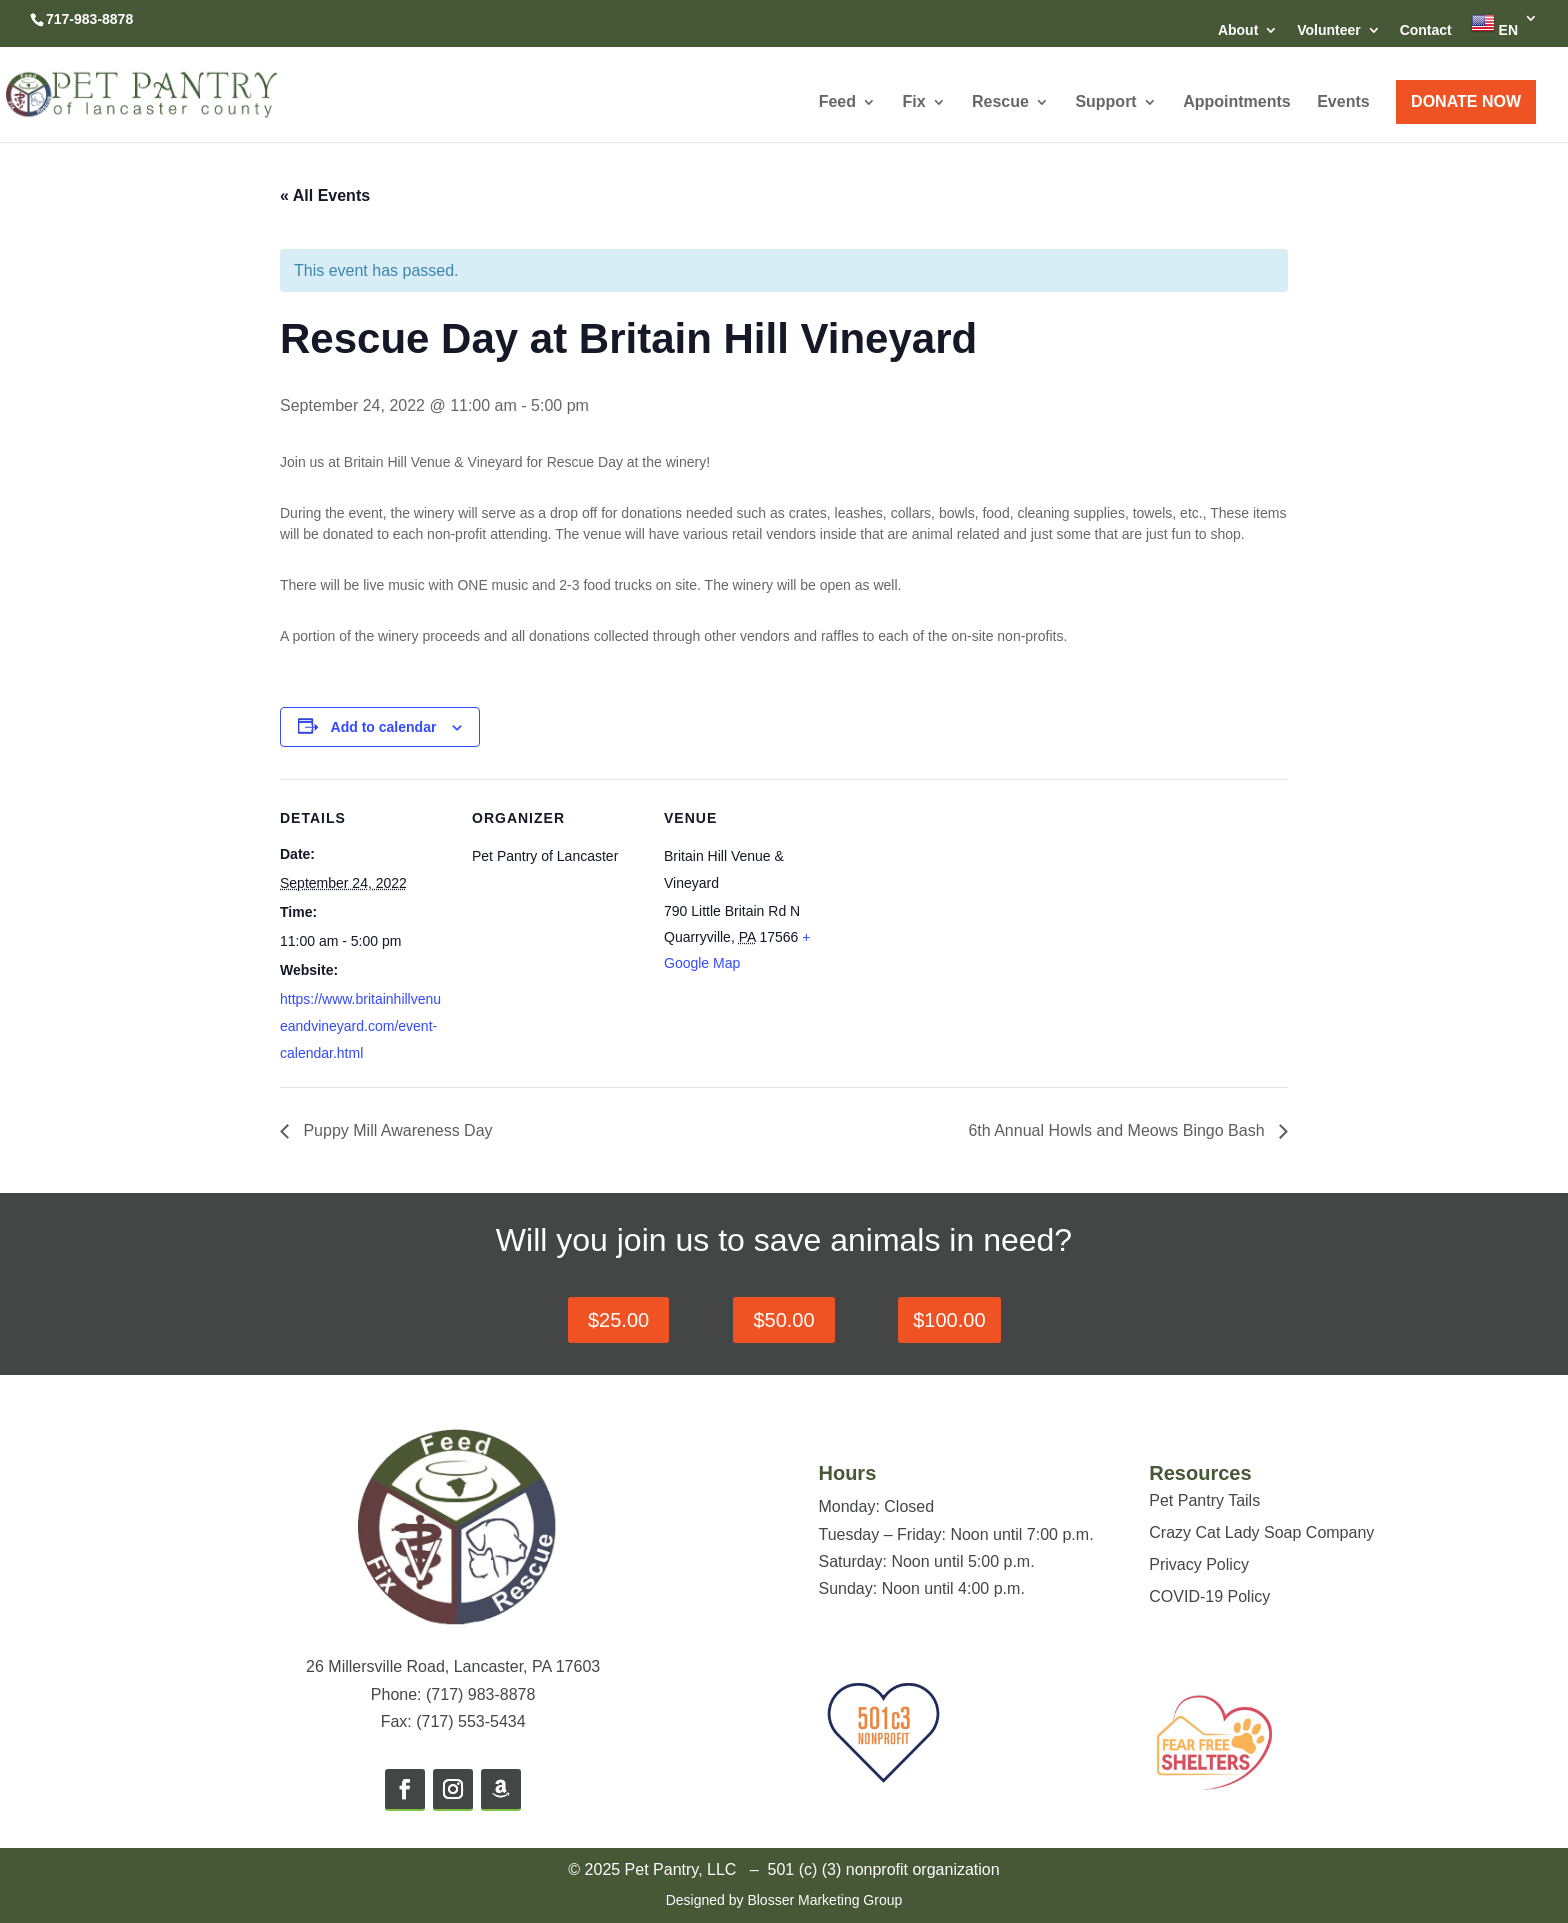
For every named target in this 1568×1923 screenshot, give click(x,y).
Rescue (1000, 102)
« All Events (325, 195)
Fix (913, 102)
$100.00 (949, 1320)
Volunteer (1329, 30)
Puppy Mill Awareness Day (396, 1130)
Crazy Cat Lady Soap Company (1261, 1532)
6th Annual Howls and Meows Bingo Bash (1118, 1130)
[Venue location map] (961, 916)
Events (1343, 102)
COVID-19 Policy (1209, 1596)
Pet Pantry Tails (1204, 1500)
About (1238, 30)
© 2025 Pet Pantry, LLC (652, 1869)
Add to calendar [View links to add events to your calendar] (384, 727)
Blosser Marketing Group (824, 1900)
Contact (1426, 30)
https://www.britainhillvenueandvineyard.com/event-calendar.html (360, 1026)
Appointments (1237, 102)
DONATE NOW (1466, 101)
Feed (837, 102)
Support (1105, 102)
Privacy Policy (1199, 1564)
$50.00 (783, 1320)
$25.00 (618, 1320)
